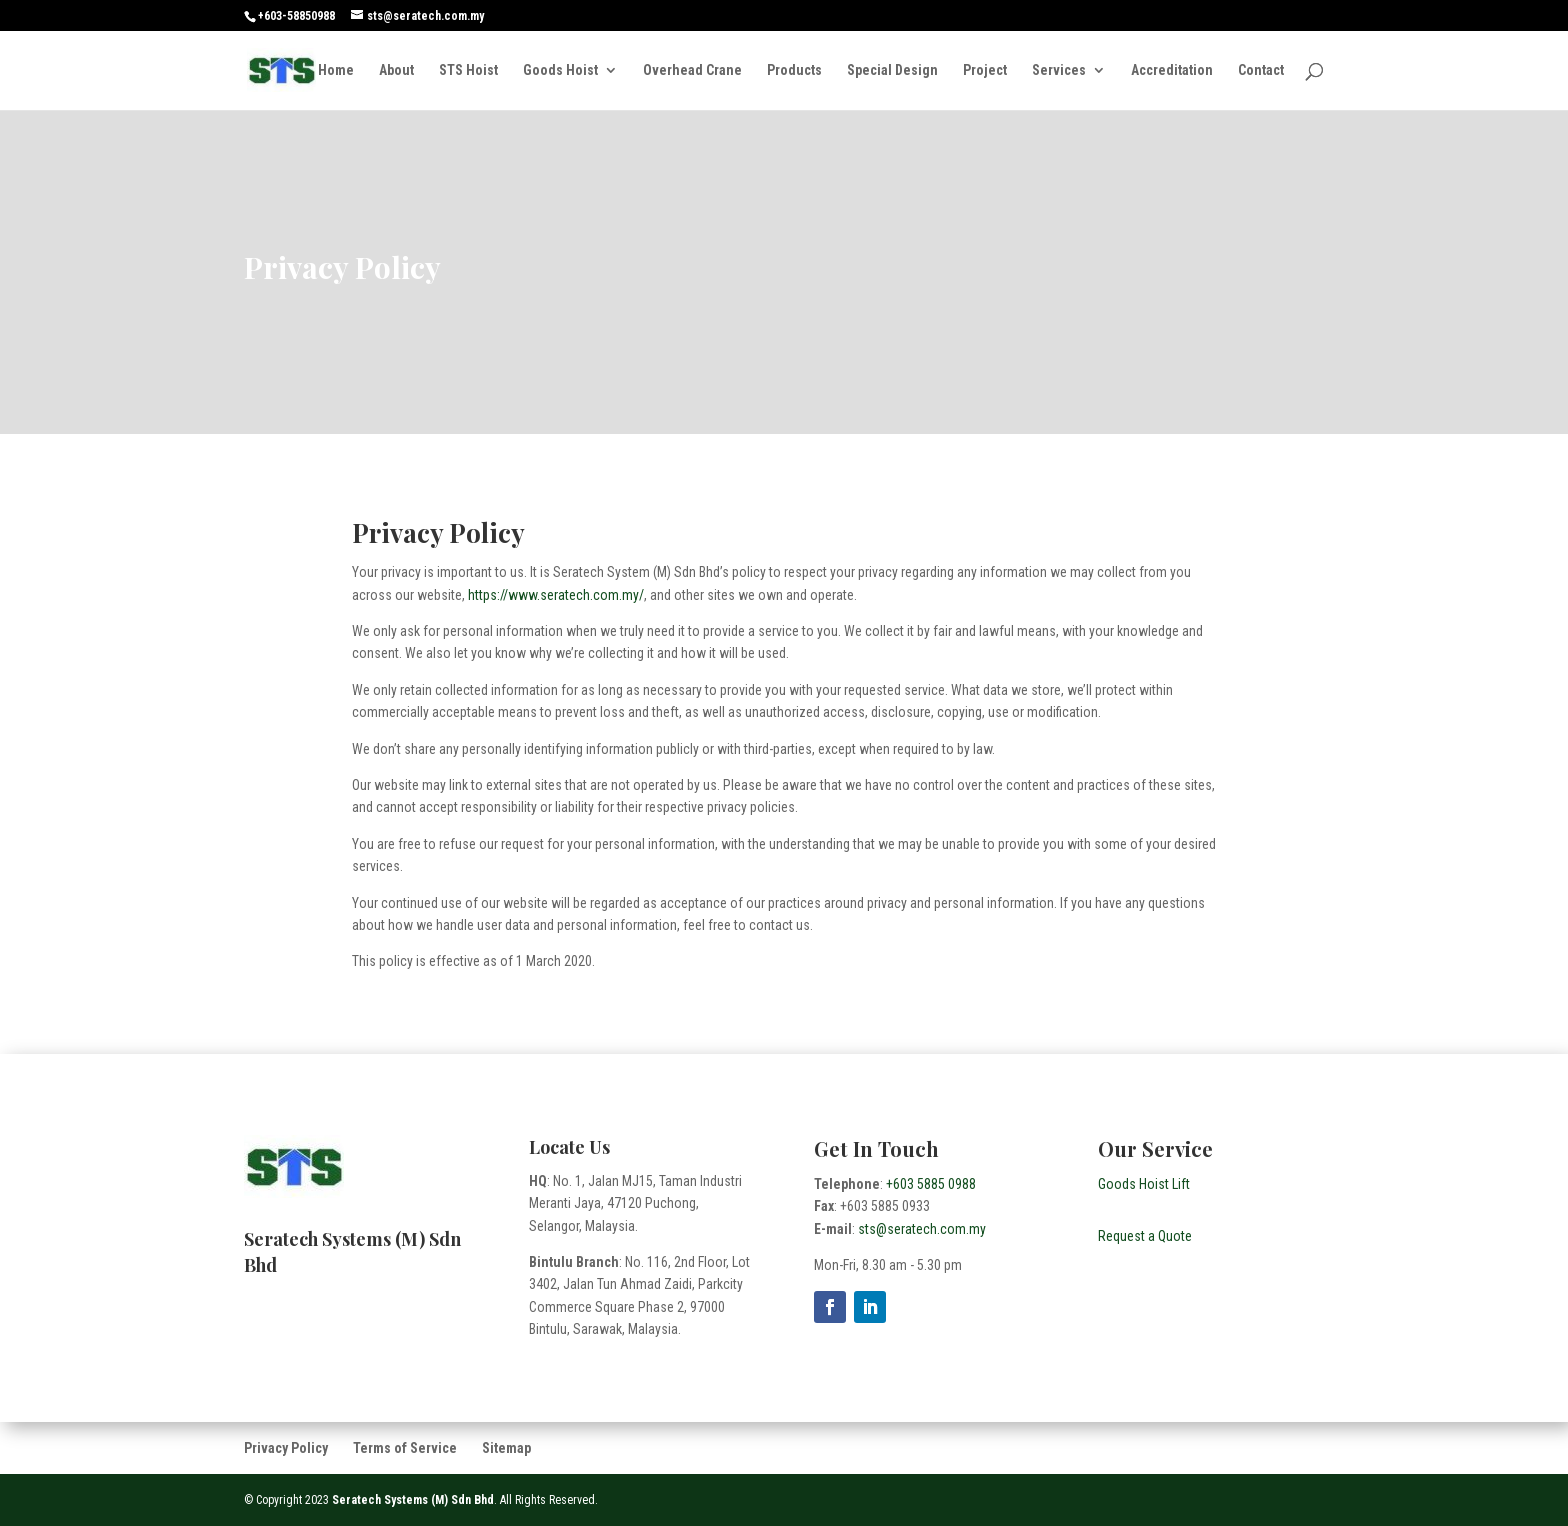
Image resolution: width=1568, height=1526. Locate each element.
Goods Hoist (560, 70)
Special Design (892, 70)
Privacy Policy (286, 1448)
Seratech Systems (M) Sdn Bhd (413, 1500)
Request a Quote (1145, 1236)
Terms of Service (405, 1448)
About (396, 70)
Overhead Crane (692, 70)
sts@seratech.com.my (922, 1229)
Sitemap (506, 1448)
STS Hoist (468, 70)
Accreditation (1172, 70)
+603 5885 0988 (931, 1184)
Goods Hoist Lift (1144, 1184)
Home (336, 70)
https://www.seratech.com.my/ (556, 595)
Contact (1261, 70)
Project (985, 70)
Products (794, 70)
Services (1059, 70)
